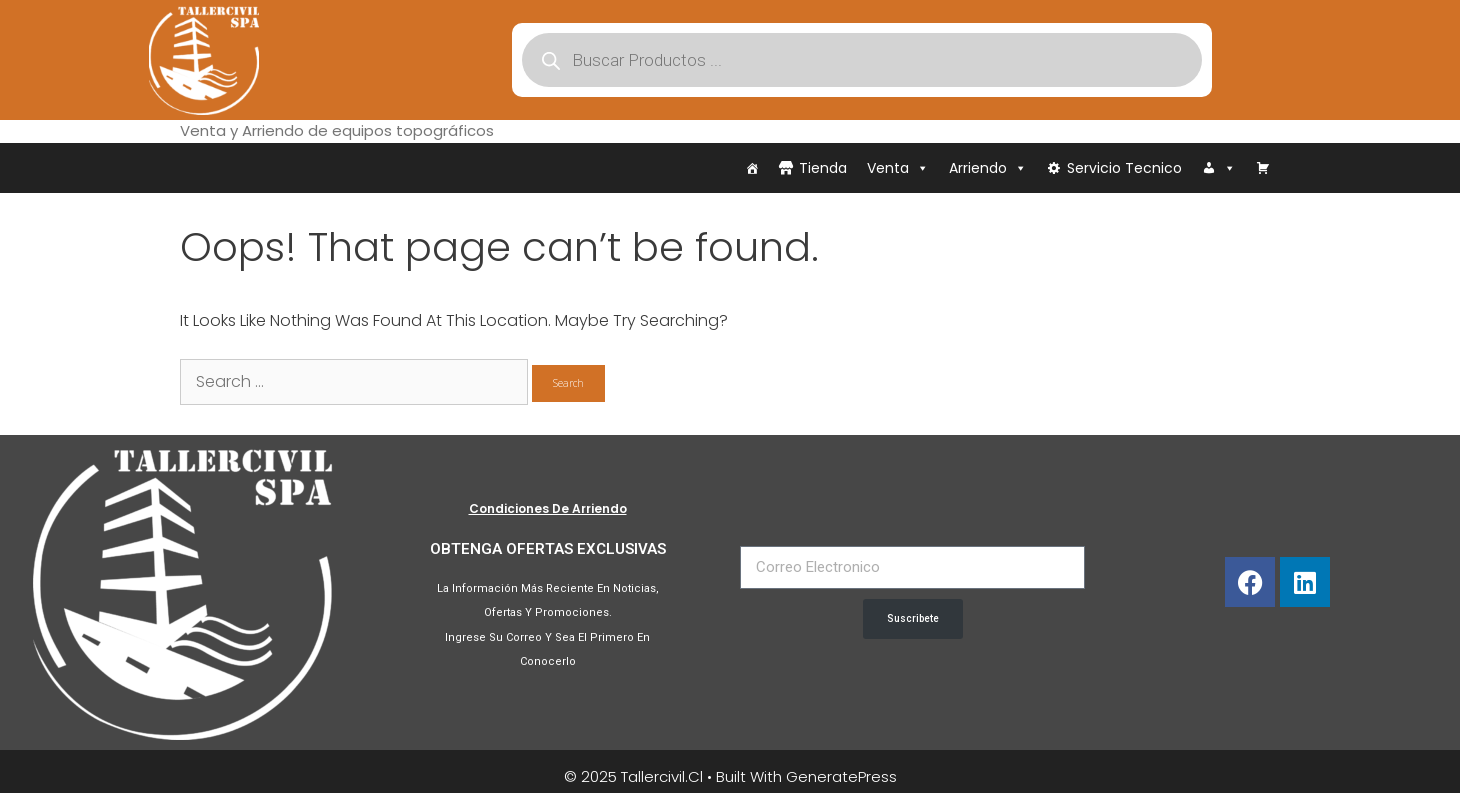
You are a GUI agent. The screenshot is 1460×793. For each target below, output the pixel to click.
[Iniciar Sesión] (1219, 168)
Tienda (823, 168)
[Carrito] (1263, 168)
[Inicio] (752, 168)
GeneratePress (841, 776)
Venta (898, 168)
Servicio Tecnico (1124, 168)
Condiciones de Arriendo (548, 508)
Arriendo (988, 168)
